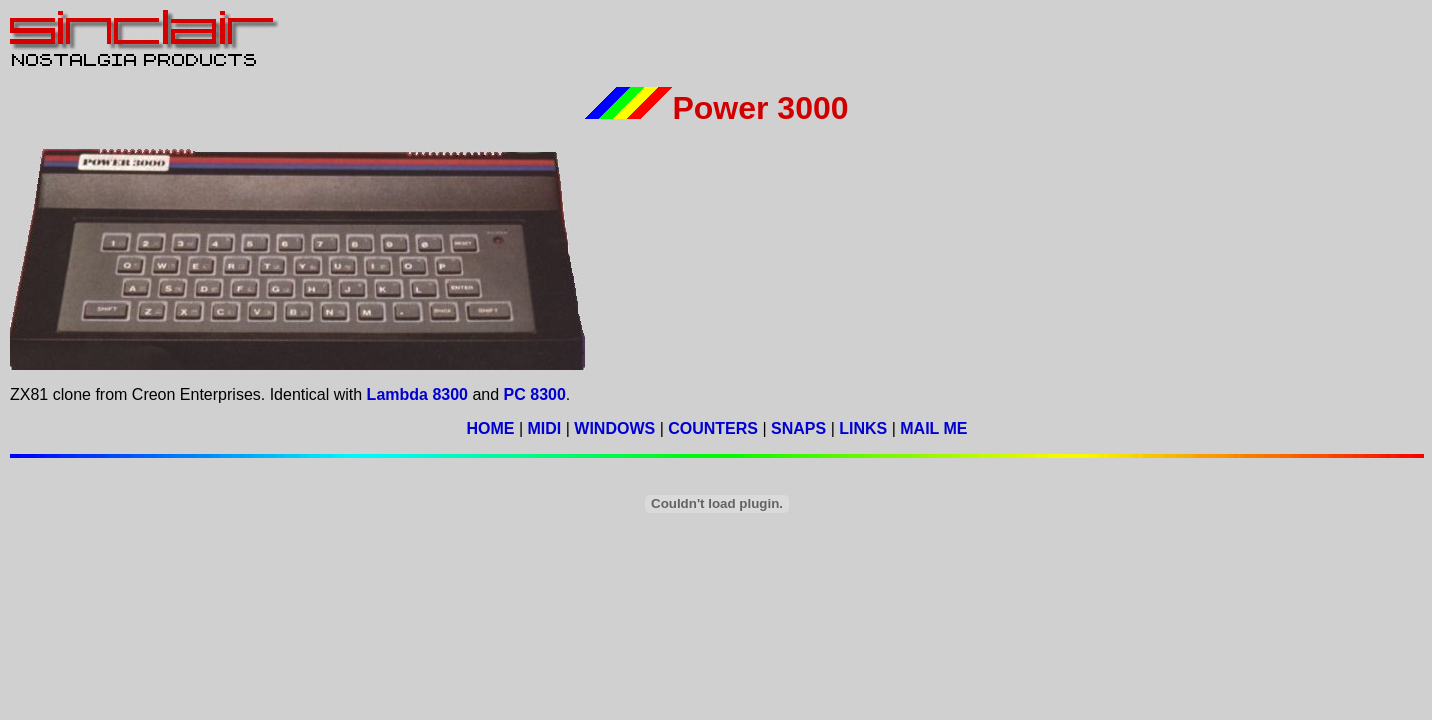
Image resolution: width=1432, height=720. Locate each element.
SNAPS (798, 428)
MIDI (544, 428)
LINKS (863, 428)
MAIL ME (933, 428)
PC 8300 (535, 394)
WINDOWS (614, 428)
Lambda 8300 (417, 394)
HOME (490, 428)
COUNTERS (713, 428)
